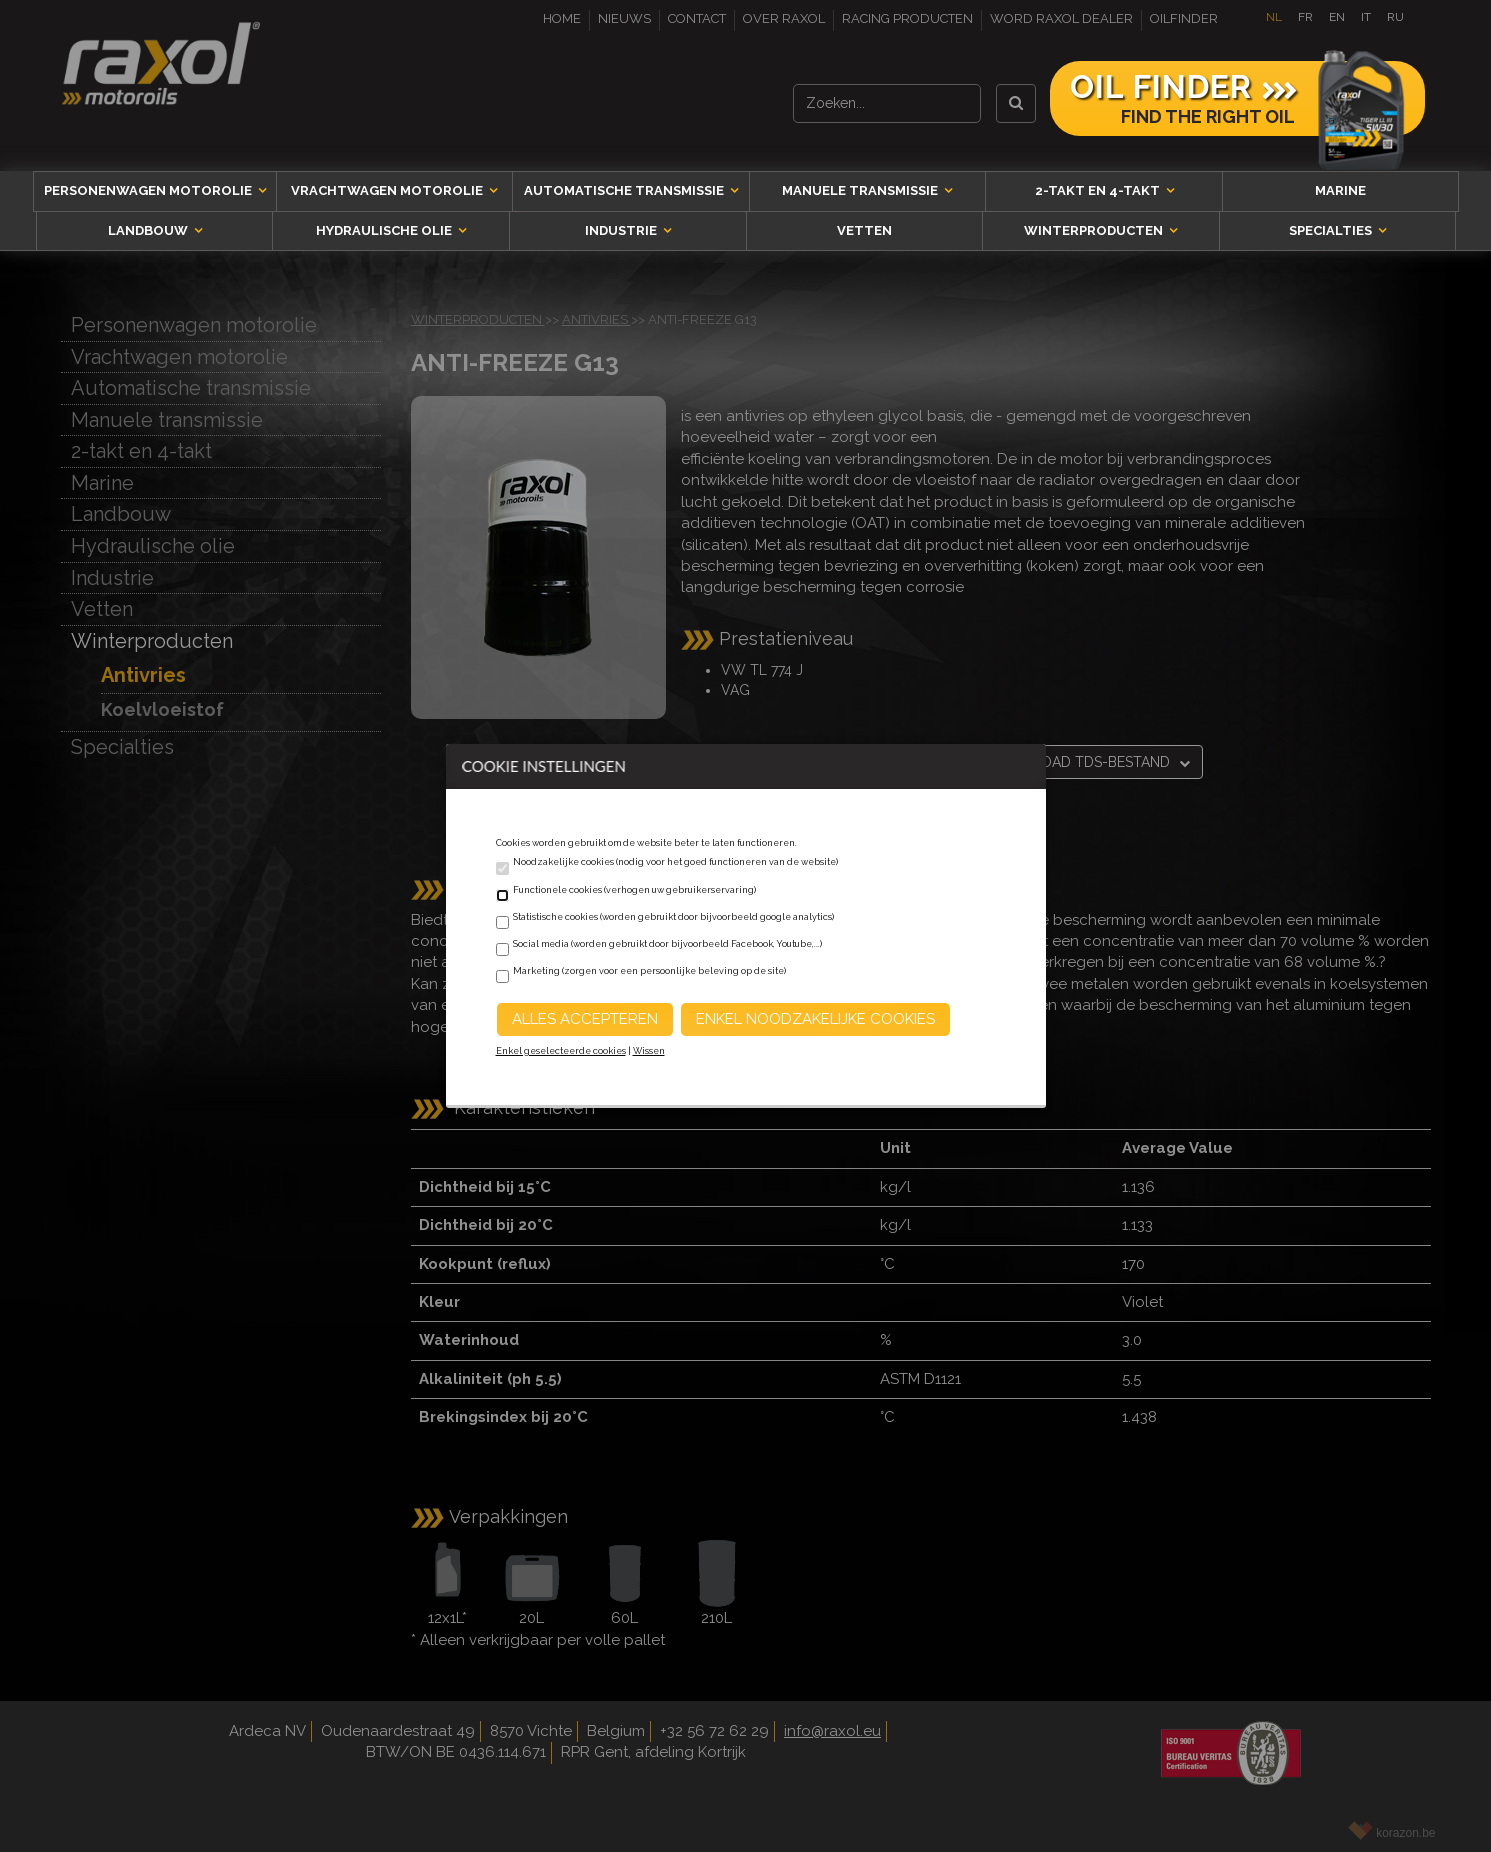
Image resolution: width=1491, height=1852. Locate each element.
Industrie (622, 230)
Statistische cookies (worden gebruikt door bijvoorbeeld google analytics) (673, 917)
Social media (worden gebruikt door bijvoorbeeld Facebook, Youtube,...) (667, 944)
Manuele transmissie (861, 190)
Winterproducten (1095, 230)
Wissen (649, 1051)
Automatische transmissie (625, 190)
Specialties (1332, 230)
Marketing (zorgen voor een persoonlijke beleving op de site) (649, 971)
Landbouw (149, 230)
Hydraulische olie (385, 230)
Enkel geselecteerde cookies (561, 1051)
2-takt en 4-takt (1099, 190)
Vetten (864, 230)
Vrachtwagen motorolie (388, 190)
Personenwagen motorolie (149, 190)
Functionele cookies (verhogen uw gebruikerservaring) (634, 890)
